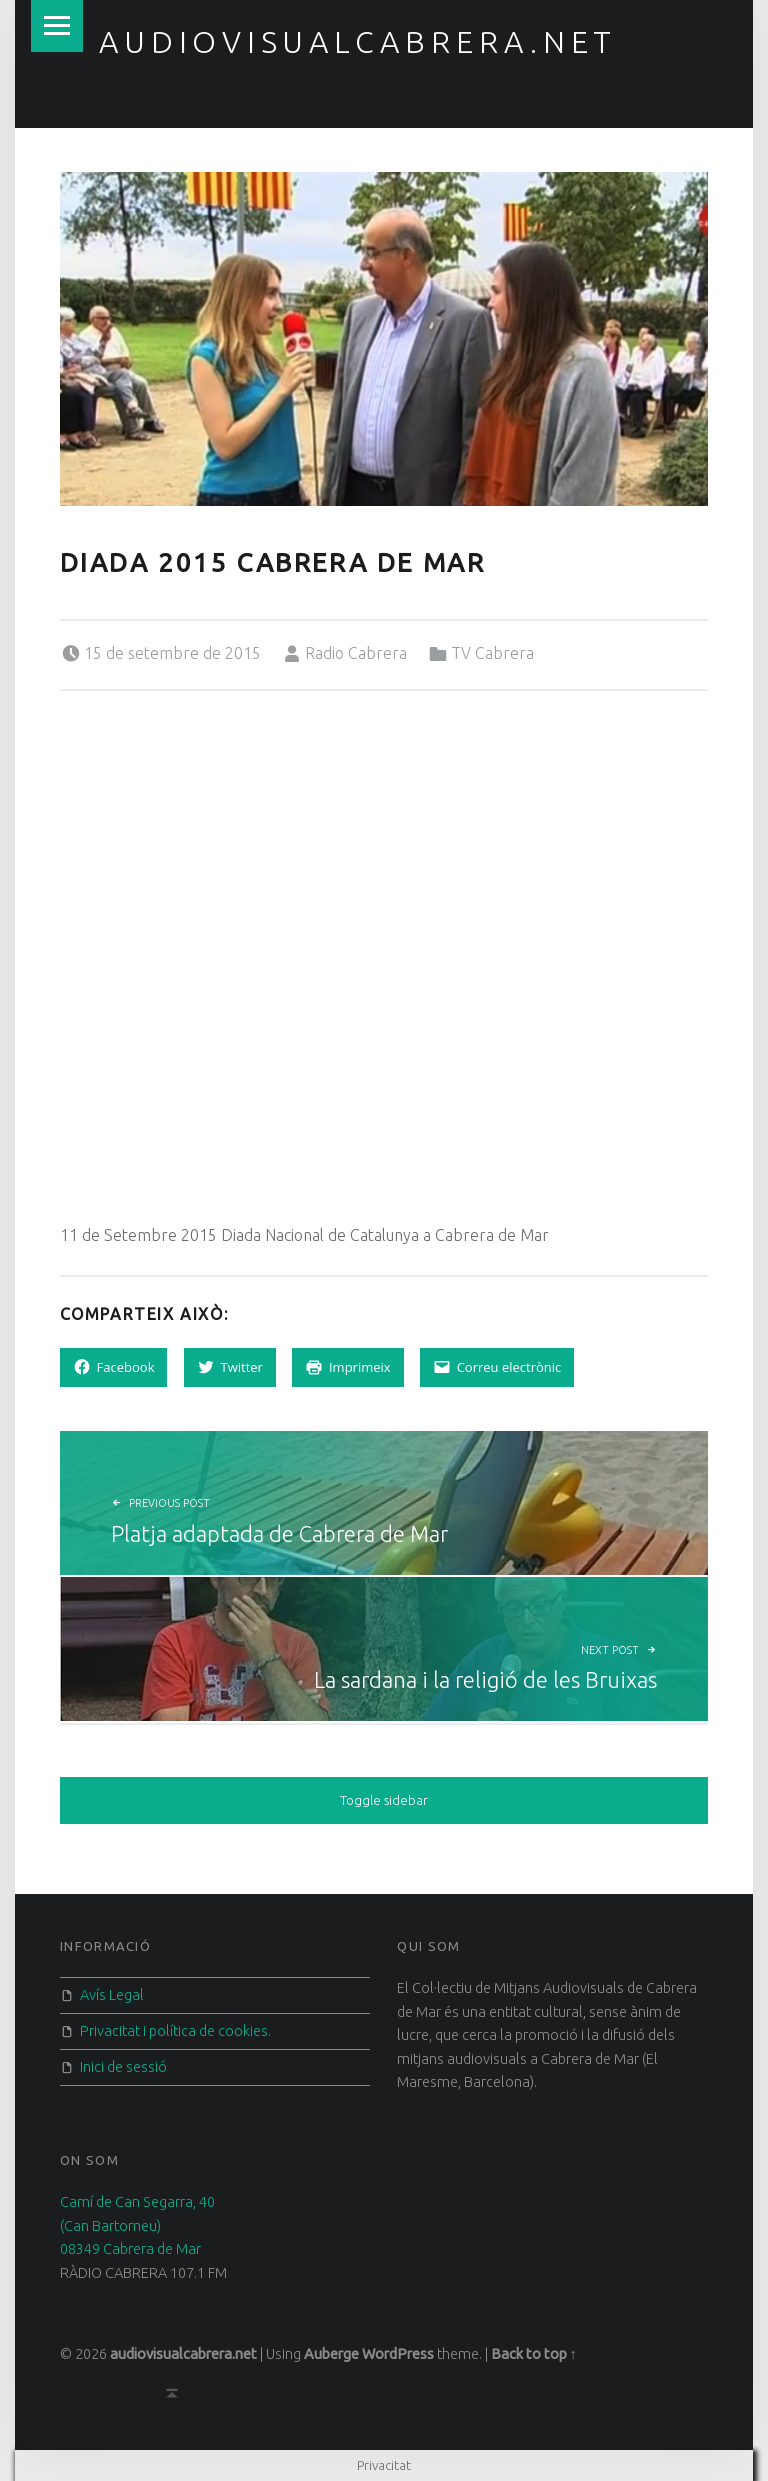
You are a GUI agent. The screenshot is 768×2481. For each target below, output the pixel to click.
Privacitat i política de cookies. (175, 2031)
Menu (57, 26)
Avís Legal (112, 1995)
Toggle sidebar (384, 1800)
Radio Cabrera (356, 653)
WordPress (398, 2354)
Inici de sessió (123, 2067)
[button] (384, 339)
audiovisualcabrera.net (358, 42)
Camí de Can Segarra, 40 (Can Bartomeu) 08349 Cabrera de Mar (137, 2225)
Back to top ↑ (534, 2354)
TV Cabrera (492, 653)
